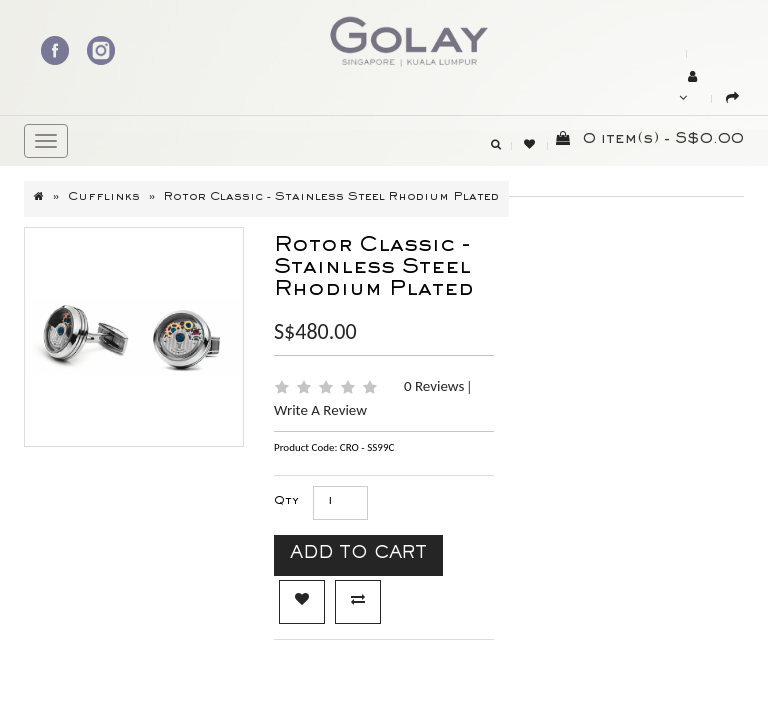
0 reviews (436, 386)
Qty (286, 502)
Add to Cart (358, 555)
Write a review (320, 410)
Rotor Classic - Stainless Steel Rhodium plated (331, 198)
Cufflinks (104, 198)
